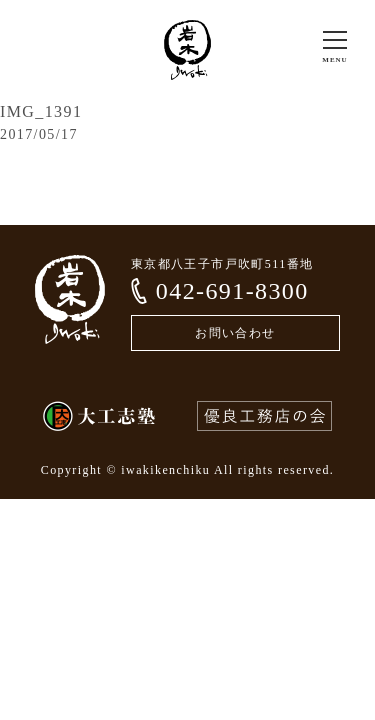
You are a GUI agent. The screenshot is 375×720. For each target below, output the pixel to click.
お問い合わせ (235, 333)
